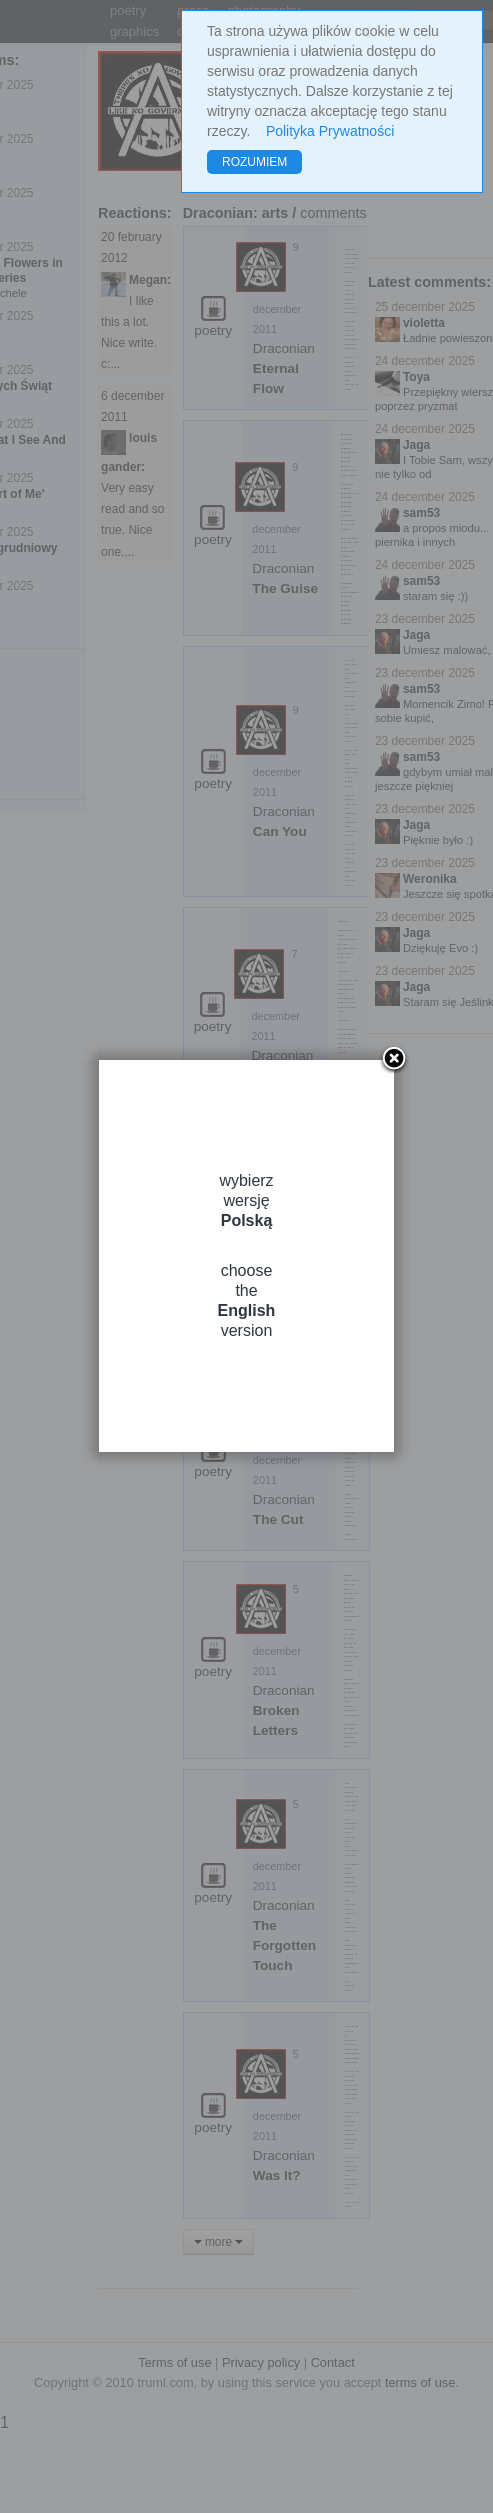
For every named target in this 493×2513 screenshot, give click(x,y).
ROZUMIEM (254, 162)
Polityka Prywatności (330, 131)
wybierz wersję (246, 1200)
